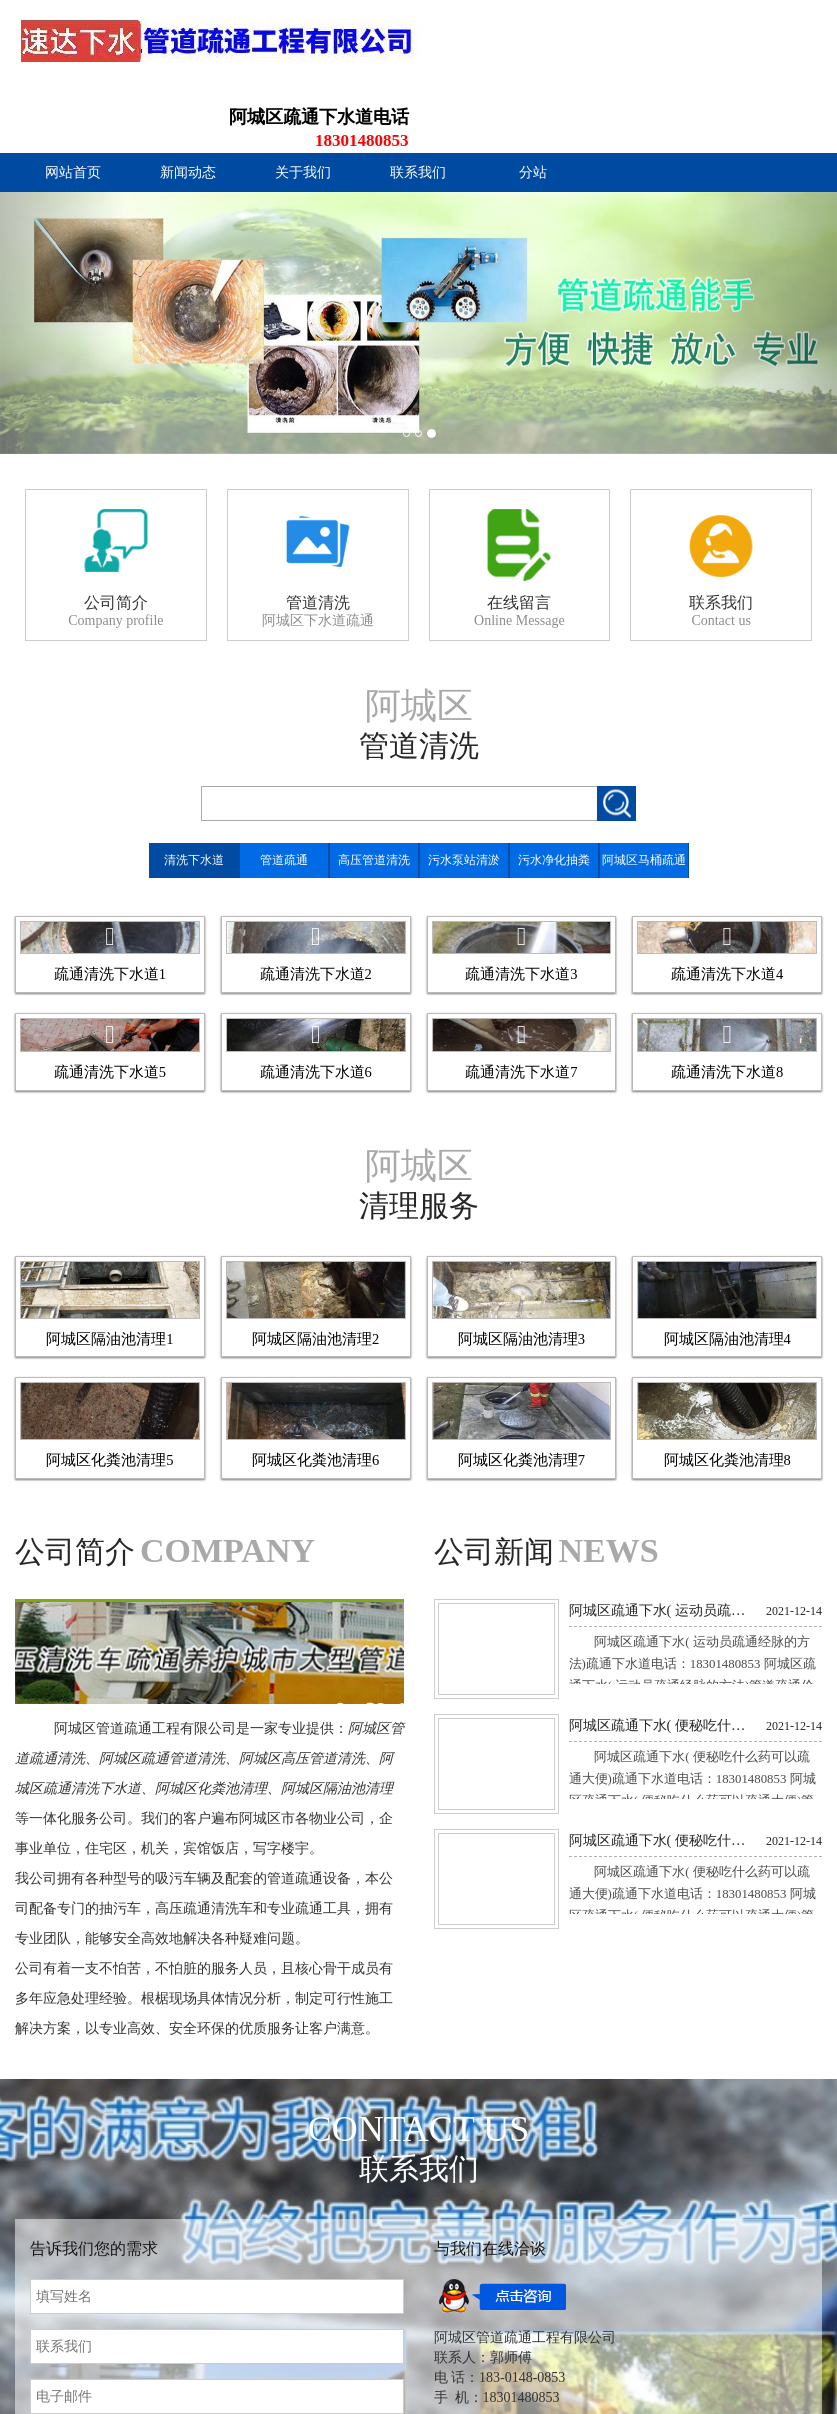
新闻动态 (188, 109)
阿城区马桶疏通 (644, 797)
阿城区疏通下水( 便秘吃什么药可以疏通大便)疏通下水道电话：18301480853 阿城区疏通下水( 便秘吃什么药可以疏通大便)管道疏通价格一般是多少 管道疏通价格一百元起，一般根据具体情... (694, 2307)
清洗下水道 (194, 797)
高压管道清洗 (374, 797)
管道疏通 (284, 797)
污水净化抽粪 (554, 797)
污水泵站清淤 (464, 797)
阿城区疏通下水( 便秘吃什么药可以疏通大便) (661, 2234)
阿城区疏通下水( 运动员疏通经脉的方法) (661, 2118)
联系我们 (418, 109)
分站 (533, 109)
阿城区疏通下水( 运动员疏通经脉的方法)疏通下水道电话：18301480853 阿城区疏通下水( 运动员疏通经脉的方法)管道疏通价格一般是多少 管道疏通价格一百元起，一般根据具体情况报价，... (695, 2191)
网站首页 (73, 109)
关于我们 (303, 109)
